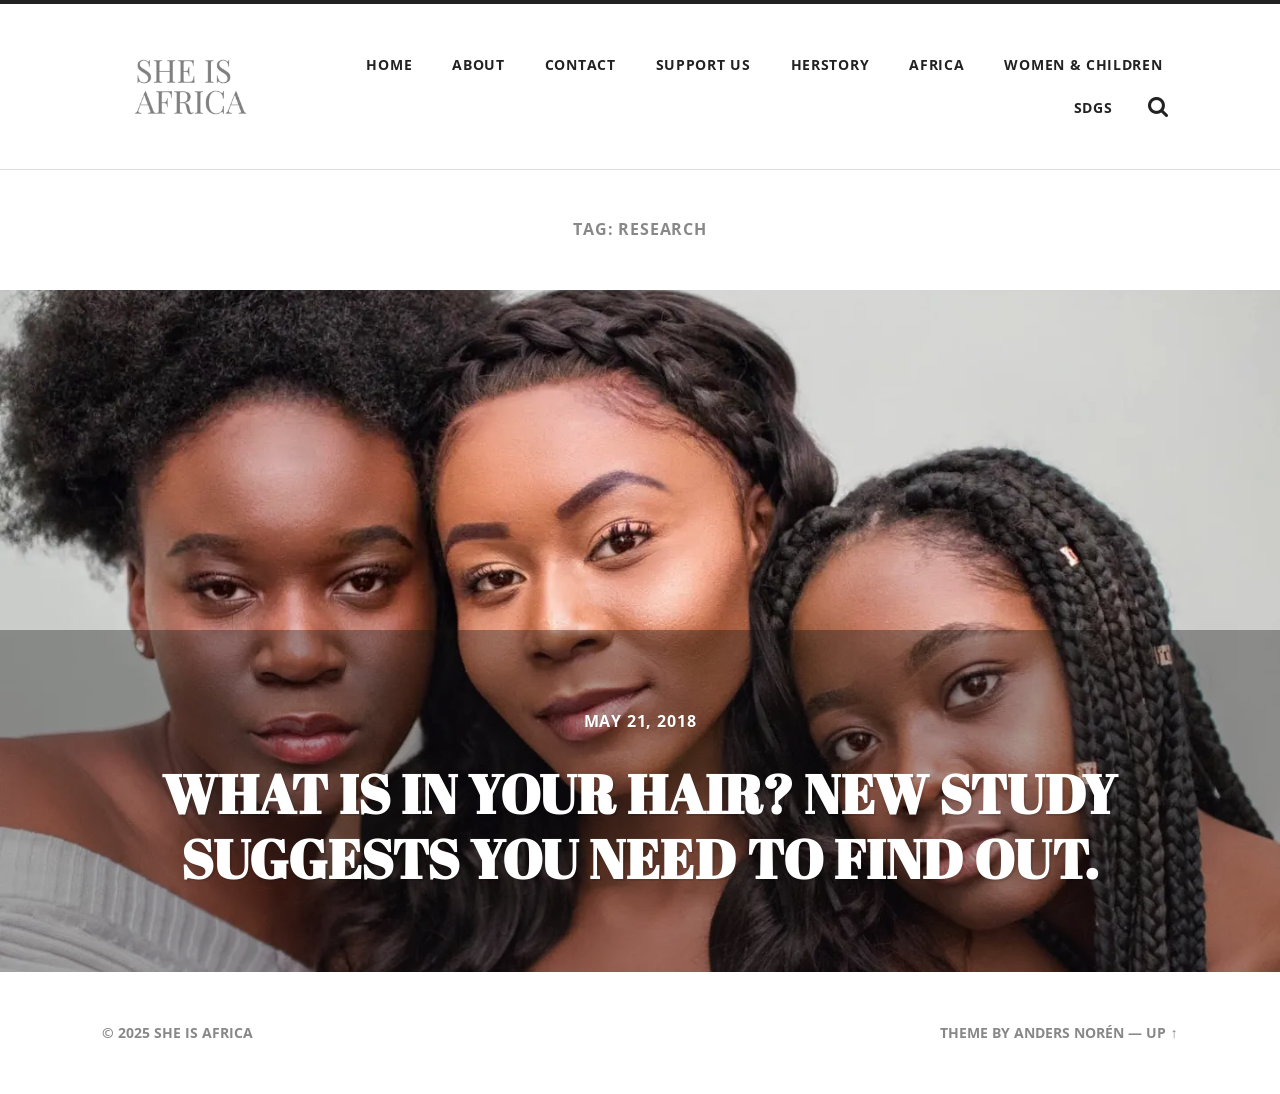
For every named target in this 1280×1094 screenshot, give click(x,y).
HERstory (830, 64)
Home (389, 64)
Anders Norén (1069, 1032)
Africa (936, 64)
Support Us (703, 64)
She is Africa (203, 1032)
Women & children (1083, 64)
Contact (580, 64)
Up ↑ (1161, 1032)
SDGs (1093, 107)
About (478, 64)
